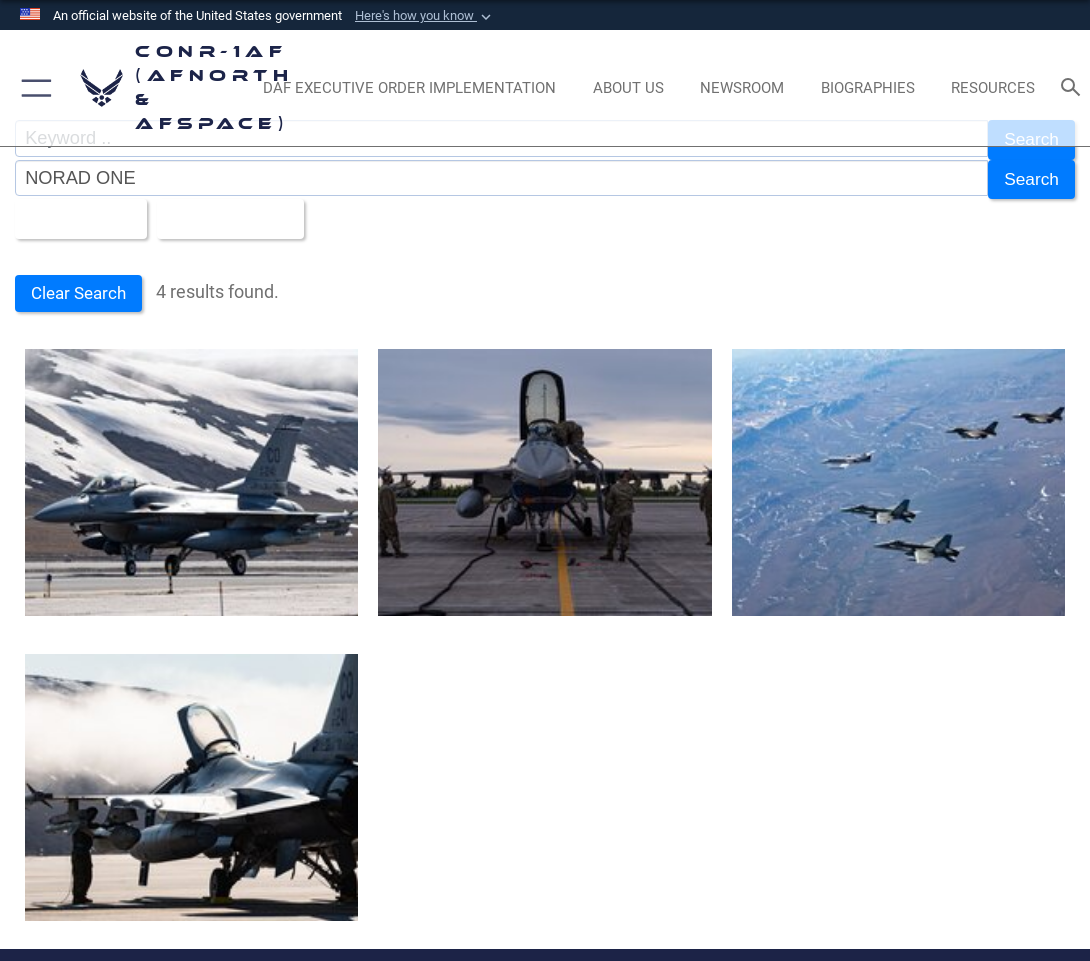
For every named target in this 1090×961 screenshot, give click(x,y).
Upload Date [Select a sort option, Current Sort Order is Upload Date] (231, 211)
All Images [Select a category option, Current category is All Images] (76, 211)
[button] (425, 16)
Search (1030, 175)
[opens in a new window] (409, 88)
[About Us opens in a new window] (628, 88)
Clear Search (82, 283)
